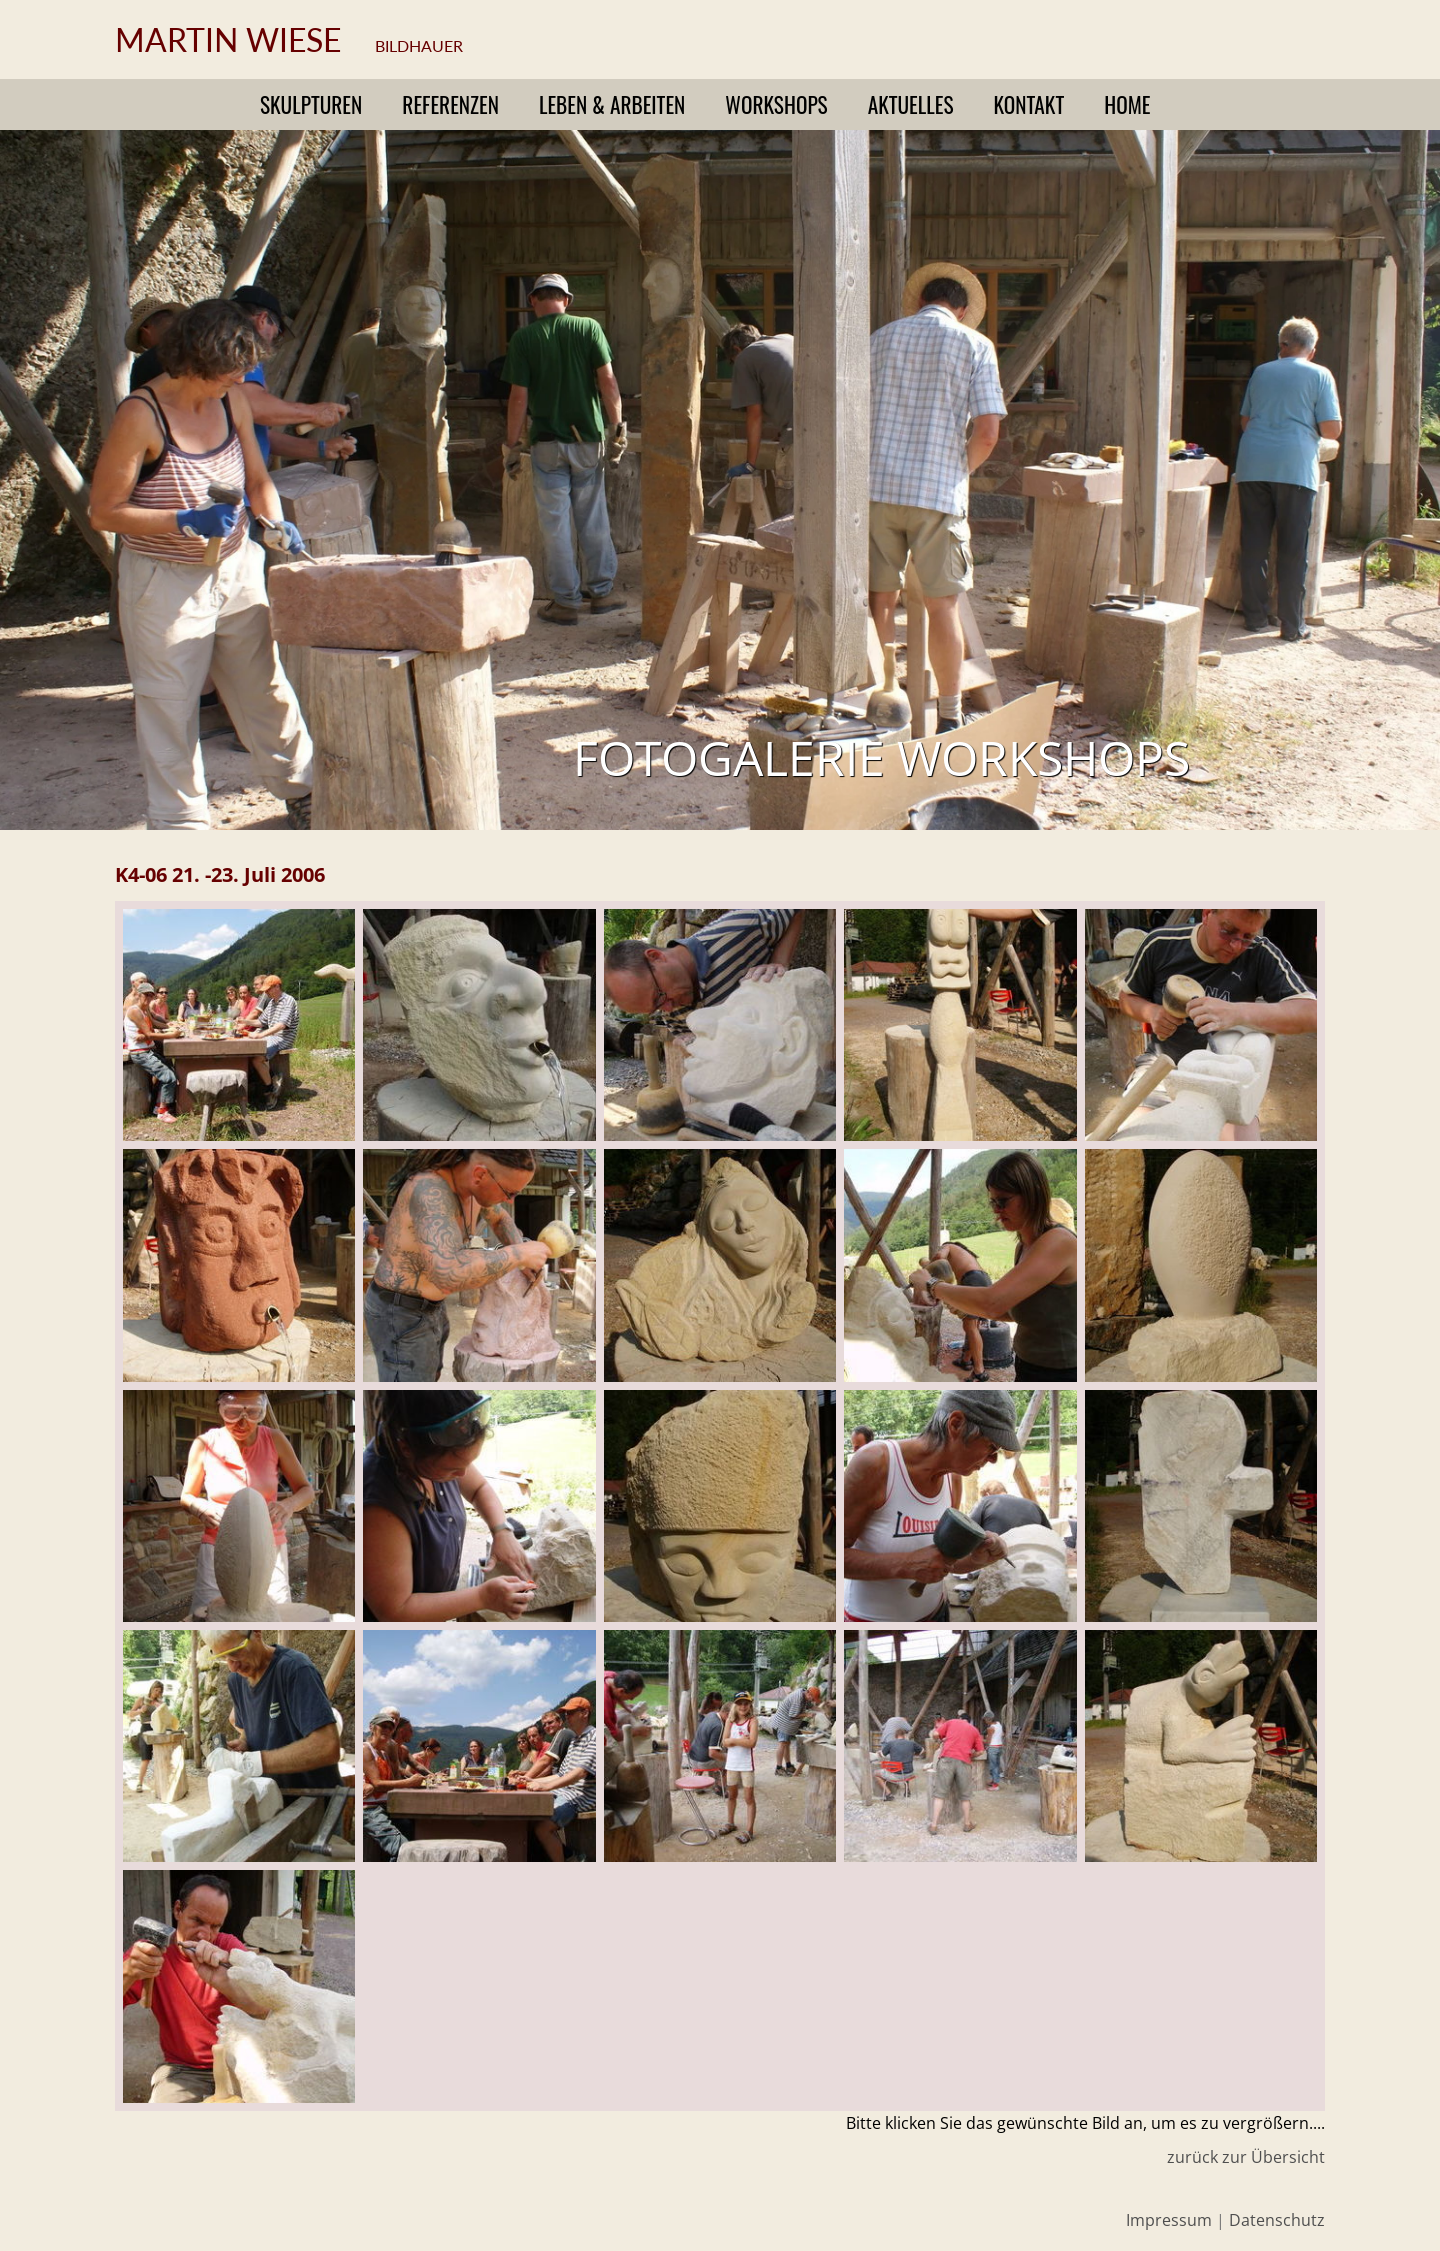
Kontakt (1029, 104)
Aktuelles (911, 104)
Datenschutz (1277, 2220)
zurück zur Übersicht (1246, 2157)
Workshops (776, 104)
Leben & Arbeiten (612, 104)
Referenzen (450, 104)
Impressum (1169, 2220)
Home (1127, 104)
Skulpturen (311, 104)
